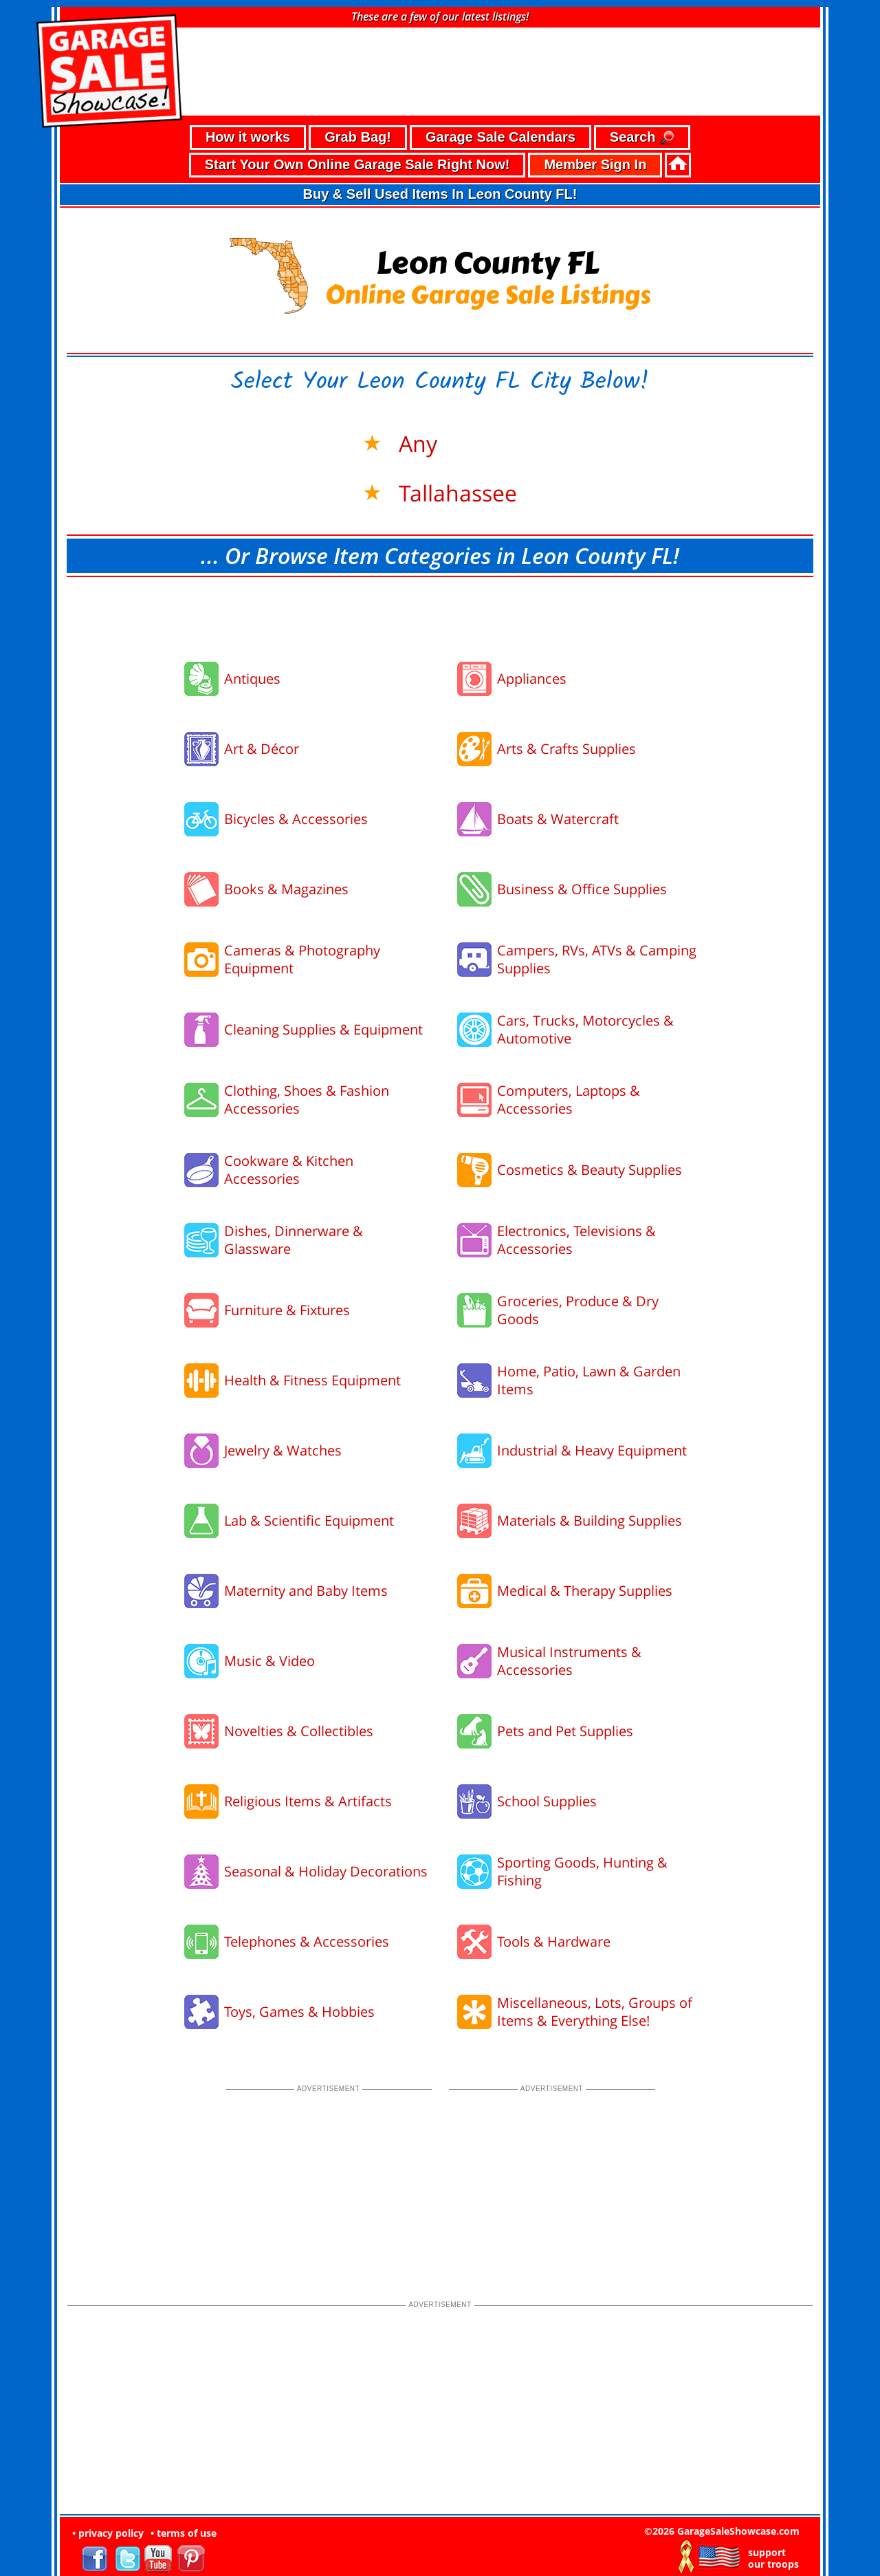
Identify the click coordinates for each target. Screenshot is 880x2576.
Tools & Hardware (553, 1934)
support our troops (773, 2551)
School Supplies (547, 1794)
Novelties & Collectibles (298, 1724)
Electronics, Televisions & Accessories (576, 1233)
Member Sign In (595, 157)
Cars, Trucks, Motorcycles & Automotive (585, 1022)
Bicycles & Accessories (296, 812)
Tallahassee (455, 485)
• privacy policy (108, 2526)
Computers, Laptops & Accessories (568, 1092)
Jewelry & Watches (283, 1443)
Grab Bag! (357, 130)
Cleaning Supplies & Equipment (323, 1022)
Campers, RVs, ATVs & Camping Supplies (596, 952)
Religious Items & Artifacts (308, 1794)
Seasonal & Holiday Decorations (326, 1864)
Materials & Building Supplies (589, 1513)
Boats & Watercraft (558, 812)
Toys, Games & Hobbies (299, 2004)
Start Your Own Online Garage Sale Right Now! (357, 157)
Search (642, 131)
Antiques (252, 671)
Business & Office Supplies (582, 882)
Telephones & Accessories (306, 1934)
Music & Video (269, 1654)
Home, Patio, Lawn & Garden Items (589, 1373)
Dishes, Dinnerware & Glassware (293, 1233)
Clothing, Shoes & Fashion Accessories (306, 1092)
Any (415, 436)
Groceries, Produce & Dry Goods (578, 1303)
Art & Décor (261, 742)
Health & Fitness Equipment (312, 1373)
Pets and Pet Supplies (565, 1724)
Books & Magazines (286, 882)
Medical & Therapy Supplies (584, 1583)
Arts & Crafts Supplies (566, 742)
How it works (248, 130)
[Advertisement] (440, 608)
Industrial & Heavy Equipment (592, 1443)
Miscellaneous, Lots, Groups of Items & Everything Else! (594, 2005)
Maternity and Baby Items (306, 1583)
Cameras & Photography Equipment (302, 952)
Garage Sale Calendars (500, 130)
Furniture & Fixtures (287, 1303)
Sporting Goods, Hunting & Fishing (582, 1864)
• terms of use (184, 2526)
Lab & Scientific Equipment (309, 1513)
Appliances (531, 671)
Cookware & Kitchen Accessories (288, 1163)
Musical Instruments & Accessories (569, 1654)
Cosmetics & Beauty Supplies (589, 1163)
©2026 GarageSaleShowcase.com (722, 2524)
